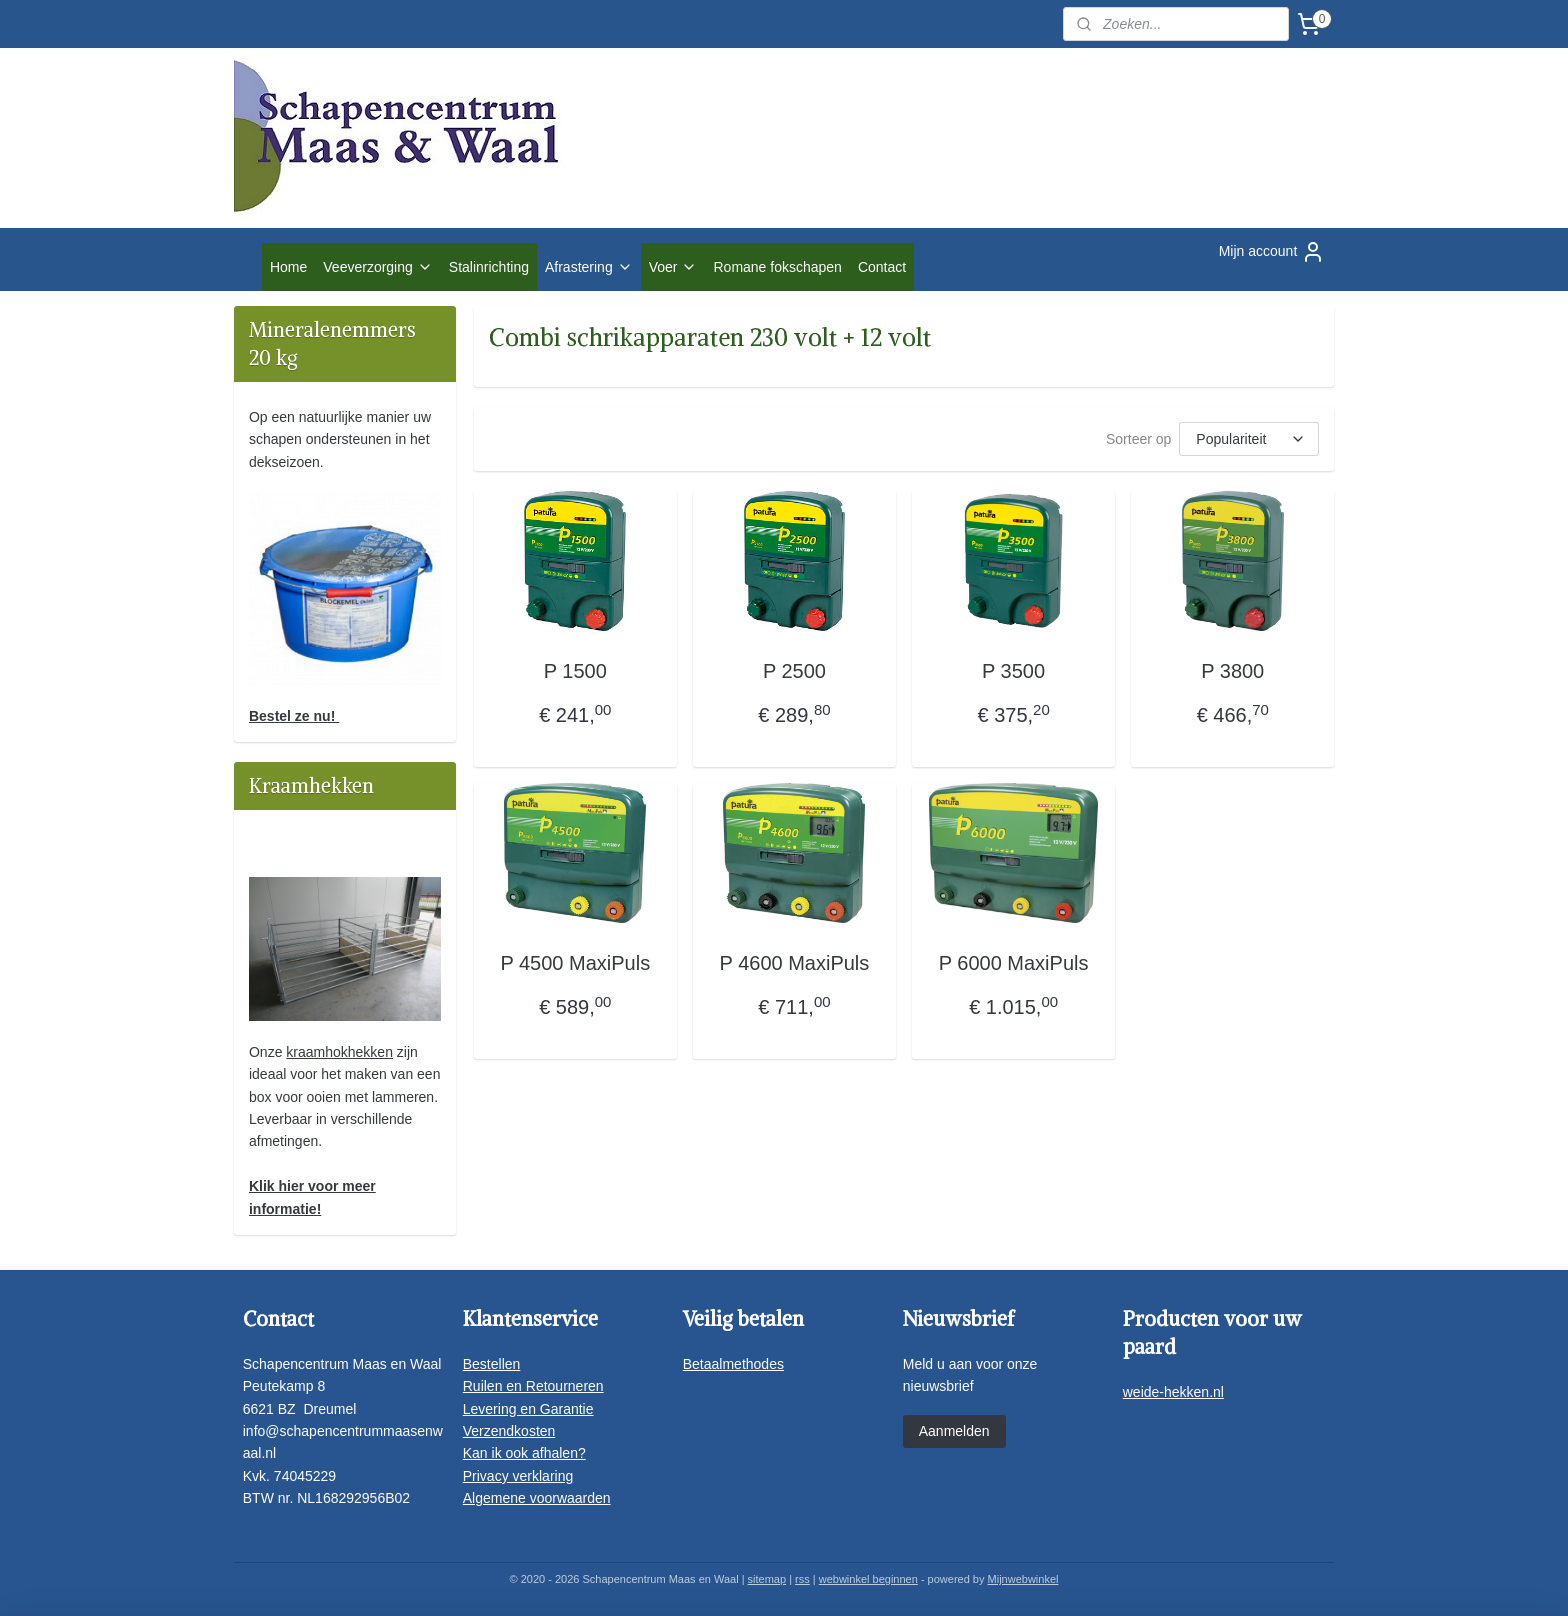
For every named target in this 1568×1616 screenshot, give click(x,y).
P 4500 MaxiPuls (575, 963)
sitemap (767, 1579)
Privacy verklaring (518, 1476)
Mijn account (1272, 252)
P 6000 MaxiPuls (1013, 963)
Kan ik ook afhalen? (524, 1453)
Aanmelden (954, 1431)
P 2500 (794, 671)
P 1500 (574, 671)
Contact (882, 267)
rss (802, 1579)
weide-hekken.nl (1173, 1392)
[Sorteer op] (1249, 439)
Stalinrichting (489, 267)
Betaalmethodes (733, 1364)
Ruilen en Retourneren (533, 1386)
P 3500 (1013, 671)
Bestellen (492, 1364)
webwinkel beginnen (868, 1579)
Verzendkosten (509, 1431)
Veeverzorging (378, 267)
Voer (673, 267)
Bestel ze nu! (294, 716)
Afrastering (589, 267)
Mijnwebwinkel (1023, 1579)
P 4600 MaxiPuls (794, 963)
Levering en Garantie (528, 1409)
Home (288, 267)
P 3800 (1232, 671)
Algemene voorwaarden (537, 1498)
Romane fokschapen (777, 267)
